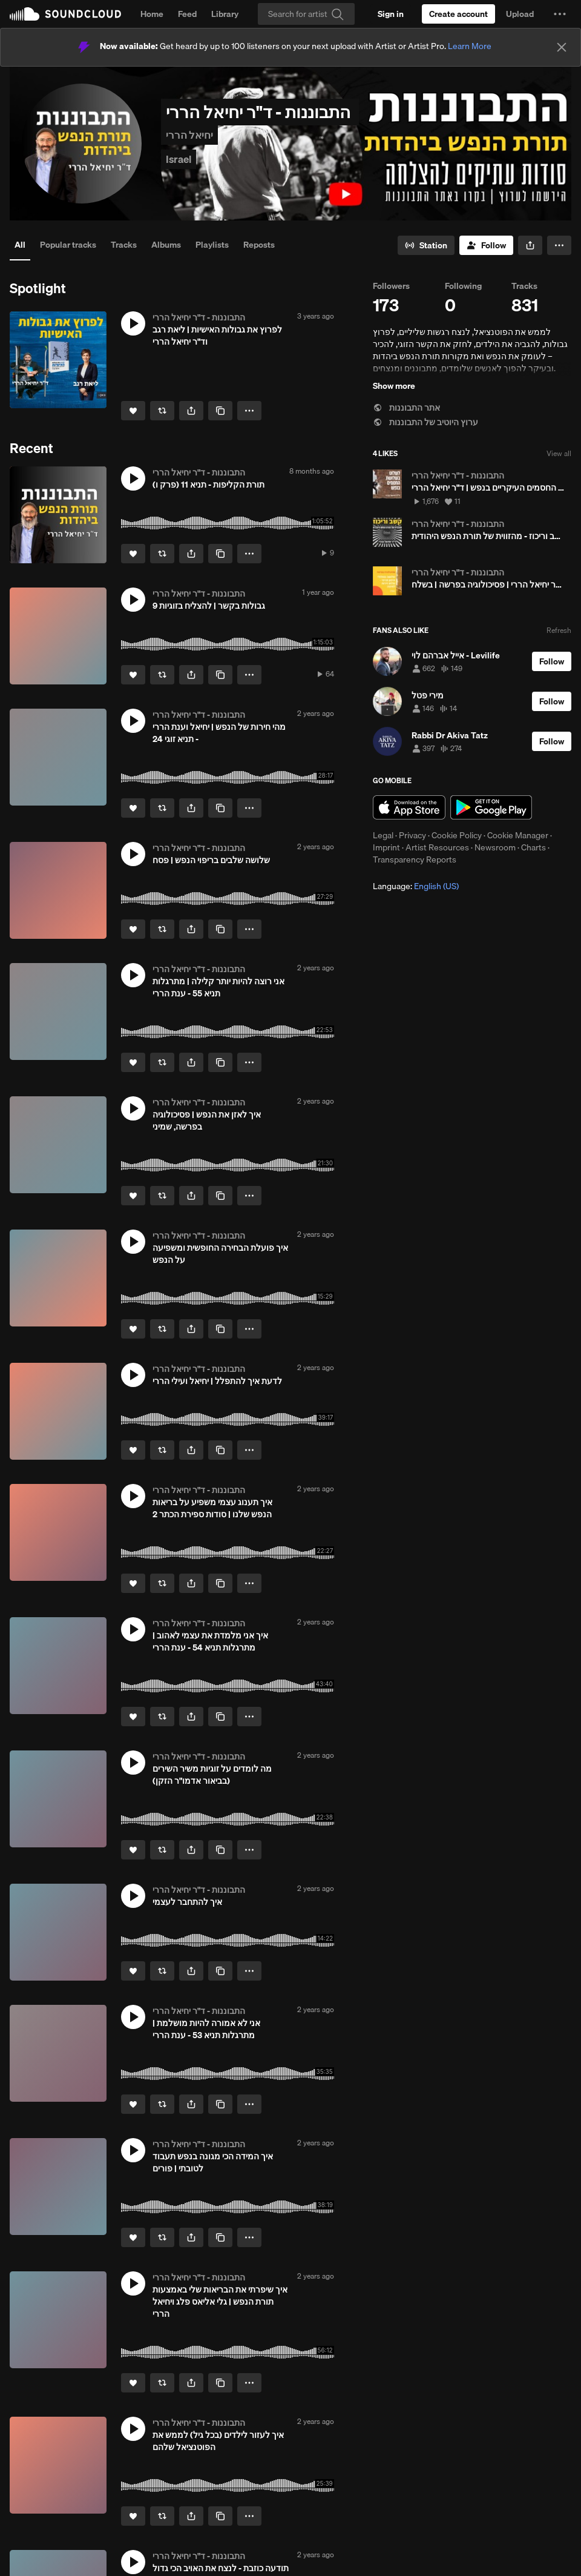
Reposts (259, 244)
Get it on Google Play (491, 807)
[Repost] (162, 410)
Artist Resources (437, 847)
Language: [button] (416, 886)
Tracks (124, 244)
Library (224, 14)
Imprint (386, 847)
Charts (533, 847)
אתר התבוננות (406, 407)
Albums (166, 244)
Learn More (469, 46)
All (20, 244)
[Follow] (486, 245)
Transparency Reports (414, 859)
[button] (559, 14)
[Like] (133, 410)
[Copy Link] (220, 410)
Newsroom (495, 847)
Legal (383, 835)
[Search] (306, 14)
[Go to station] (426, 245)
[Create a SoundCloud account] (458, 14)
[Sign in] (390, 14)
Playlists (212, 244)
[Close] (561, 47)
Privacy (412, 835)
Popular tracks (68, 244)
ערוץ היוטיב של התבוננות (425, 422)
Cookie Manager (517, 835)
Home (151, 14)
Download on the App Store (409, 807)
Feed (187, 14)
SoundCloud (65, 14)
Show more (394, 386)
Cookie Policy (457, 835)
